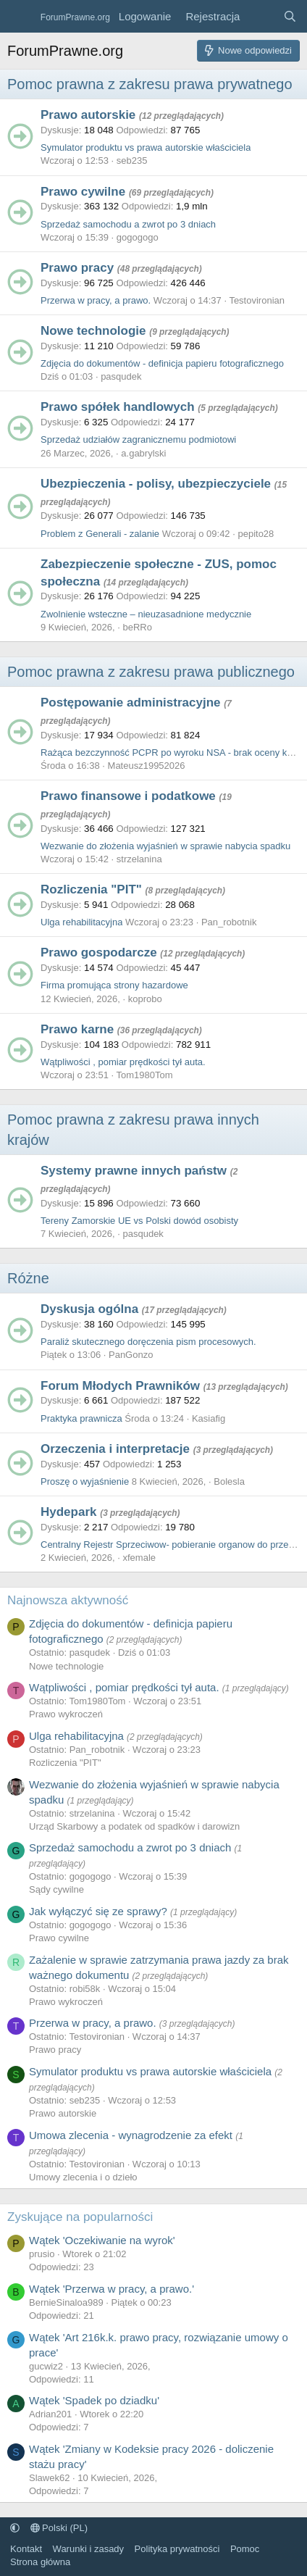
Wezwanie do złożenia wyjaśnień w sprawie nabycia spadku (165, 846)
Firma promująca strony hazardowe (114, 985)
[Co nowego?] (261, 16)
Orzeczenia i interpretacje (115, 1449)
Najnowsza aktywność (67, 1600)
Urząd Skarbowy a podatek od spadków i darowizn (134, 1826)
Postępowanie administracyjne (130, 702)
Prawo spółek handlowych (118, 407)
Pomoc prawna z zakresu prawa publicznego (151, 672)
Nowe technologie (93, 331)
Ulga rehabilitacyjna (81, 922)
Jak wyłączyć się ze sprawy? (98, 1911)
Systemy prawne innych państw (134, 1170)
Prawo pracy (77, 268)
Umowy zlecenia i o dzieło (83, 2177)
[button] (14, 2528)
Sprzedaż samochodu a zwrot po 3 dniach (128, 224)
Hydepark (68, 1512)
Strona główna (40, 2561)
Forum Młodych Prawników (120, 1386)
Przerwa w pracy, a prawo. (96, 300)
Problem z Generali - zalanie (100, 533)
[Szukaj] (290, 16)
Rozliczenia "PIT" (91, 889)
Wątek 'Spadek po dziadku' (94, 2400)
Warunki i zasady (89, 2548)
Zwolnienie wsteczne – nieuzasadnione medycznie (146, 614)
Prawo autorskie (88, 115)
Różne (28, 1278)
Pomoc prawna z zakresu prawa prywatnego (150, 84)
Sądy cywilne (56, 1889)
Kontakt (26, 2548)
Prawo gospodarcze (99, 952)
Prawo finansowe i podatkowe (128, 796)
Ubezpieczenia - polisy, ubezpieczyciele (156, 484)
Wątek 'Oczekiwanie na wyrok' (102, 2240)
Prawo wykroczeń (66, 1714)
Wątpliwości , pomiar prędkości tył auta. (123, 1061)
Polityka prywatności (177, 2548)
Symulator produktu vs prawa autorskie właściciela (146, 147)
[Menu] (20, 16)
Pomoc (244, 2548)
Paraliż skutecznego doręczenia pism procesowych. (148, 1341)
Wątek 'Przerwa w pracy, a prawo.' (111, 2289)
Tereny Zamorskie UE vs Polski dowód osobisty (139, 1220)
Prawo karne (77, 1029)
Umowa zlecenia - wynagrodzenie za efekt (130, 2135)
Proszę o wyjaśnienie (85, 1481)
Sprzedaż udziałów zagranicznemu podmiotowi (138, 439)
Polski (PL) (59, 2527)
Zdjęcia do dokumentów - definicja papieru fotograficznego (162, 363)
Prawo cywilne (83, 192)
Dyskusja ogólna (89, 1309)
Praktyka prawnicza (81, 1418)
